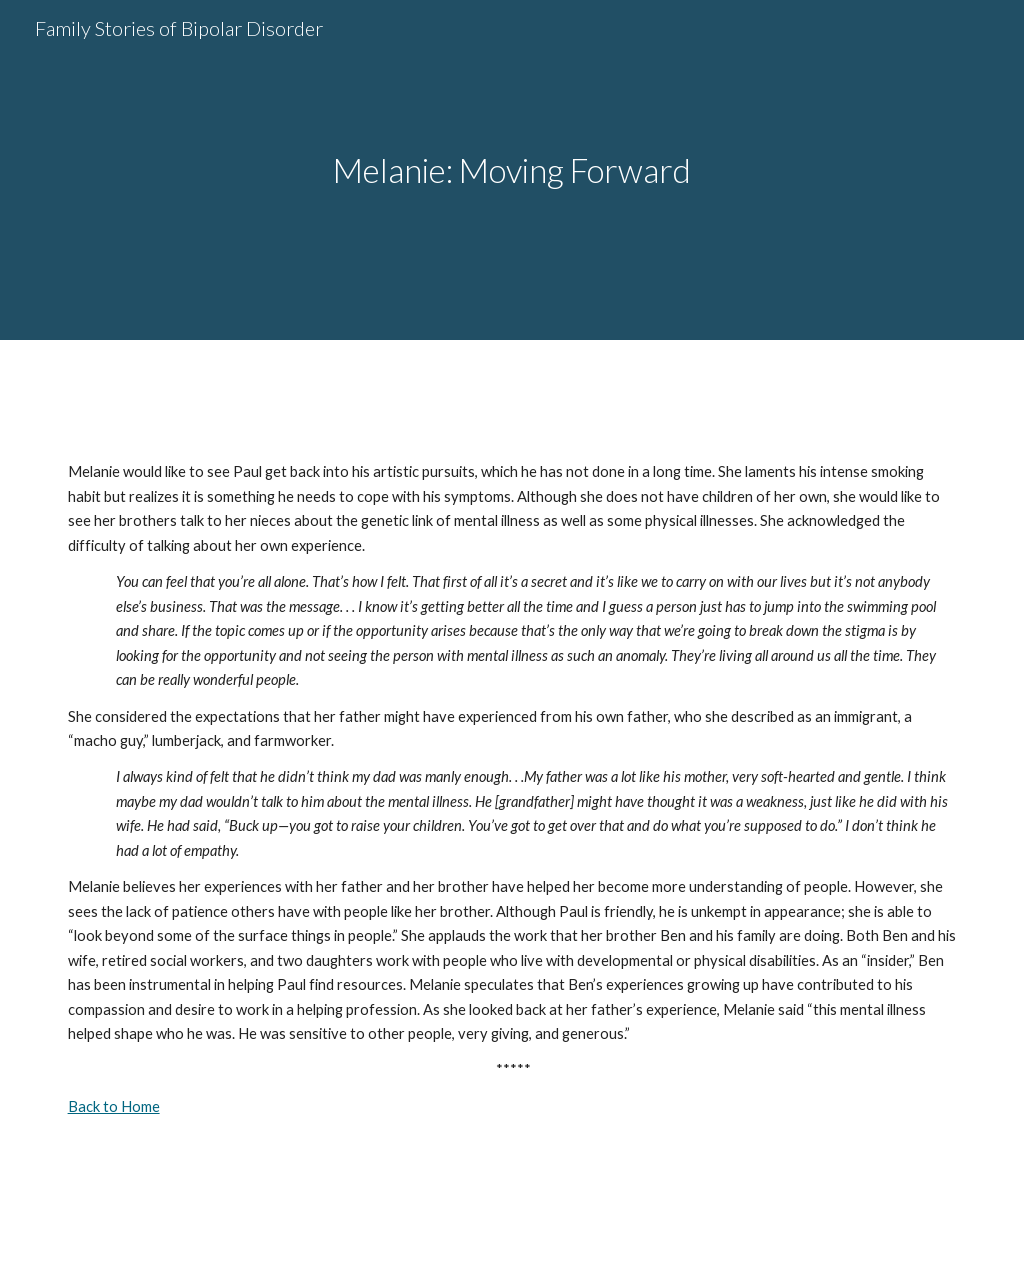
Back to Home (114, 1106)
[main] (511, 170)
